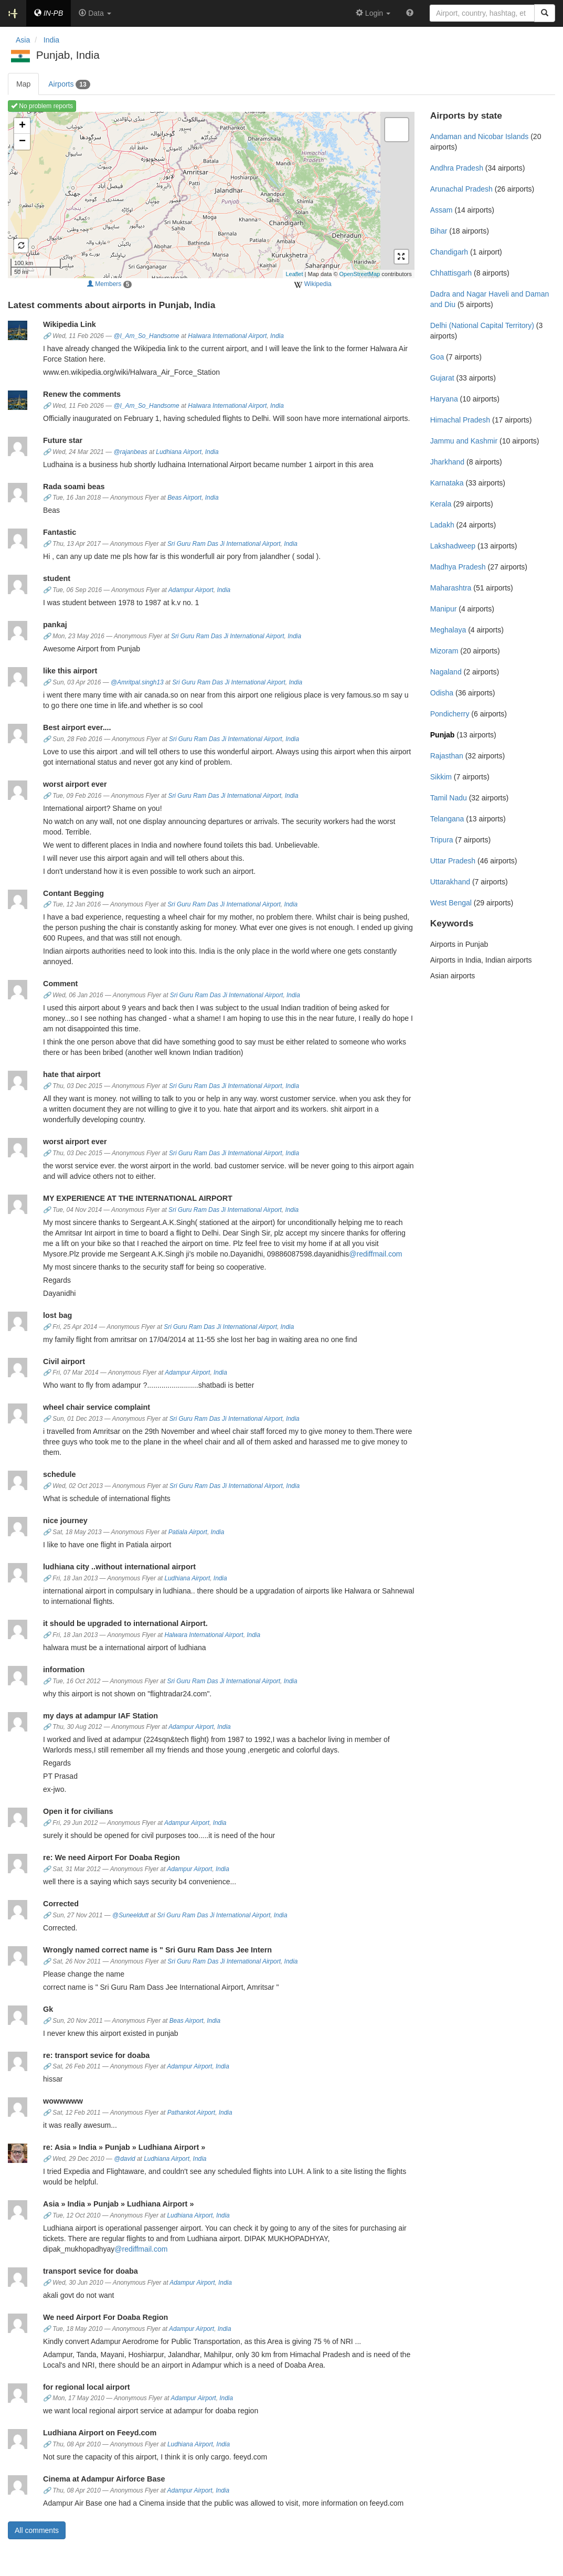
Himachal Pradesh (460, 420)
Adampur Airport (191, 590)
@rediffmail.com (375, 1254)
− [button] (22, 142)
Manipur (443, 609)
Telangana (447, 819)
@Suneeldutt (130, 1915)
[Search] (544, 13)
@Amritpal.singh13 (137, 682)
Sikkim (441, 777)
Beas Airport (184, 497)
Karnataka (447, 483)
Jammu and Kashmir (463, 441)
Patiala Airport (187, 1532)
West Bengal (451, 903)
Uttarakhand (450, 882)
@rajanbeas (130, 452)
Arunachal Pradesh (461, 189)
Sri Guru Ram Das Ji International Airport (224, 543)
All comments (37, 2530)
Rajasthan (446, 756)
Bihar (439, 231)
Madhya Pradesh (458, 567)
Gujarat (442, 378)
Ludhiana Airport (178, 452)
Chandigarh (449, 252)
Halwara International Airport (227, 336)
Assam (441, 210)
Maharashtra (451, 588)
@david (124, 2158)
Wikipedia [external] (312, 284)
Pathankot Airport (191, 2112)
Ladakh (442, 525)
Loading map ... (210, 195)
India (277, 336)
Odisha (441, 693)
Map (23, 84)
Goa (437, 357)
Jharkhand (447, 462)
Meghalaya (448, 630)
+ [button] (22, 126)
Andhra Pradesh (456, 168)
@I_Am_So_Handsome (146, 336)
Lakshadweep (452, 546)
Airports (69, 84)
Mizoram (444, 651)
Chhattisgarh (451, 273)
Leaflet (294, 274)
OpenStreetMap (359, 274)
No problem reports (42, 106)
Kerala (440, 504)
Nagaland (446, 672)
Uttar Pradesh (452, 861)
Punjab (442, 735)
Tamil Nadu (448, 798)
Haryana (444, 399)
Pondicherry (450, 714)
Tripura (441, 840)
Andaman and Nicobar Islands (479, 136)
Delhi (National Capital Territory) (482, 325)
